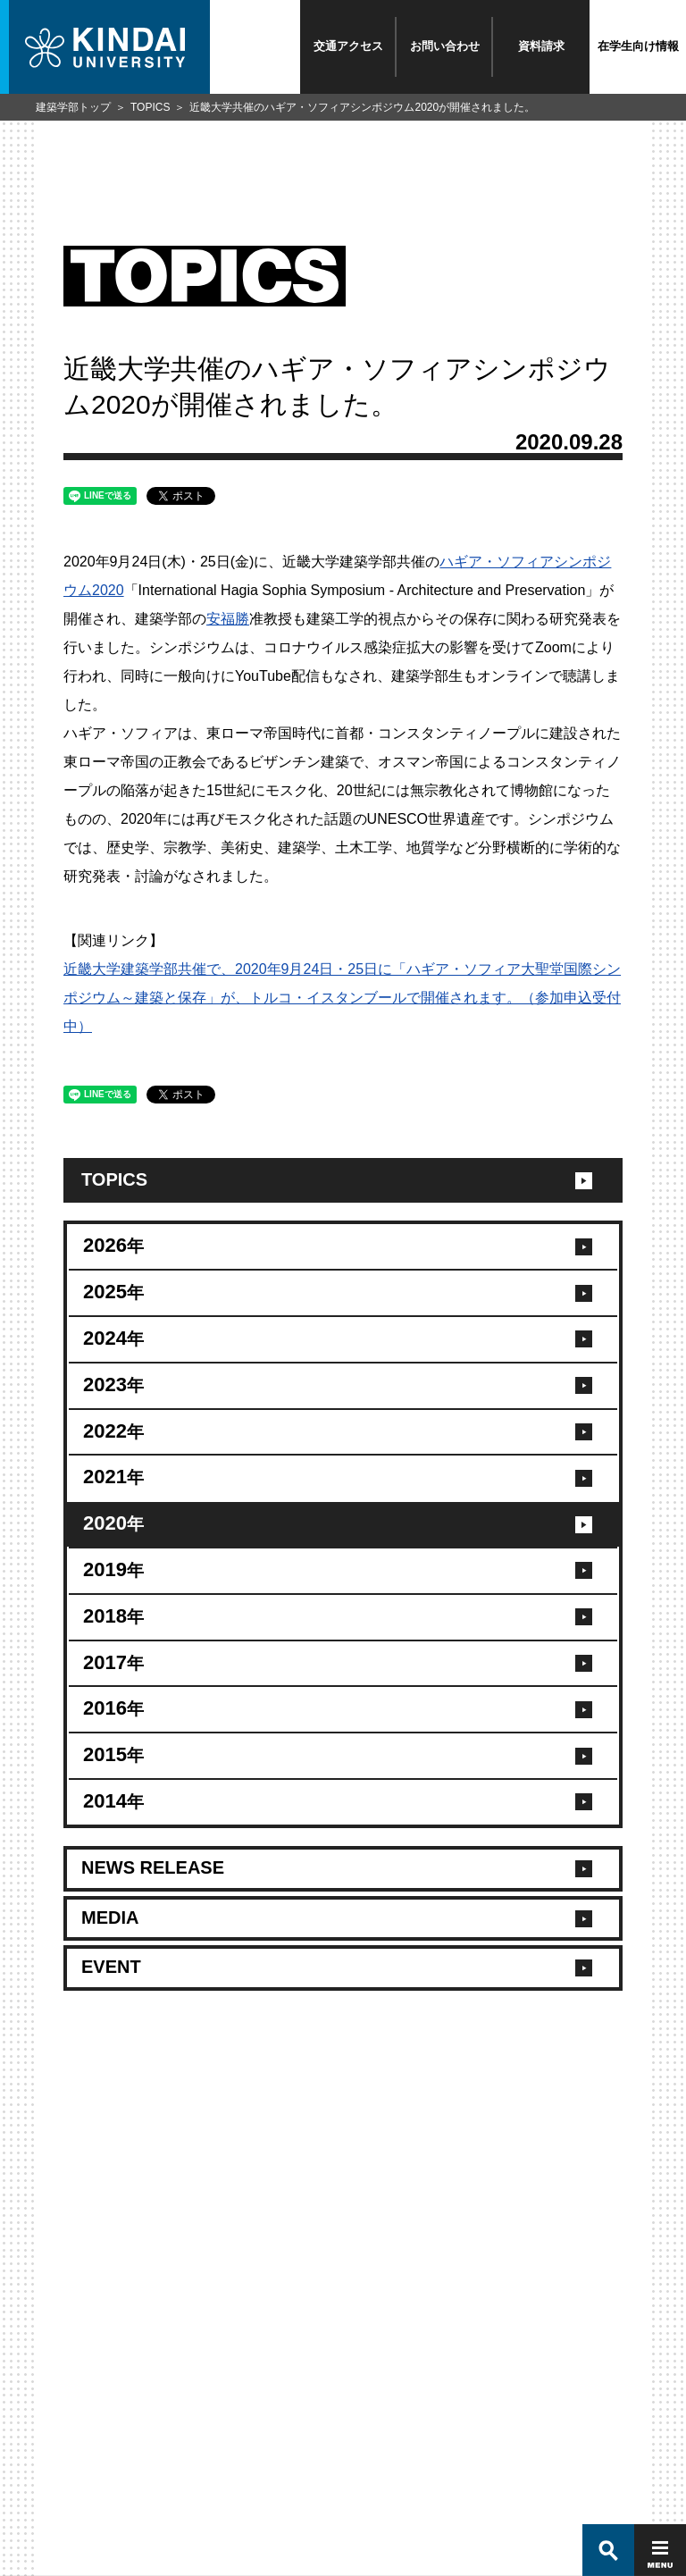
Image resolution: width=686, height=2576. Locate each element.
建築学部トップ (73, 107)
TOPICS (150, 107)
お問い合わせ (445, 46)
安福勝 (227, 618)
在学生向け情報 (638, 46)
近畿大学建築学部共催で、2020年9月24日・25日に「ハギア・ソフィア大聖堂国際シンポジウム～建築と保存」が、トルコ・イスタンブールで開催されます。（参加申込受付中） (342, 997)
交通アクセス (348, 46)
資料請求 (541, 46)
